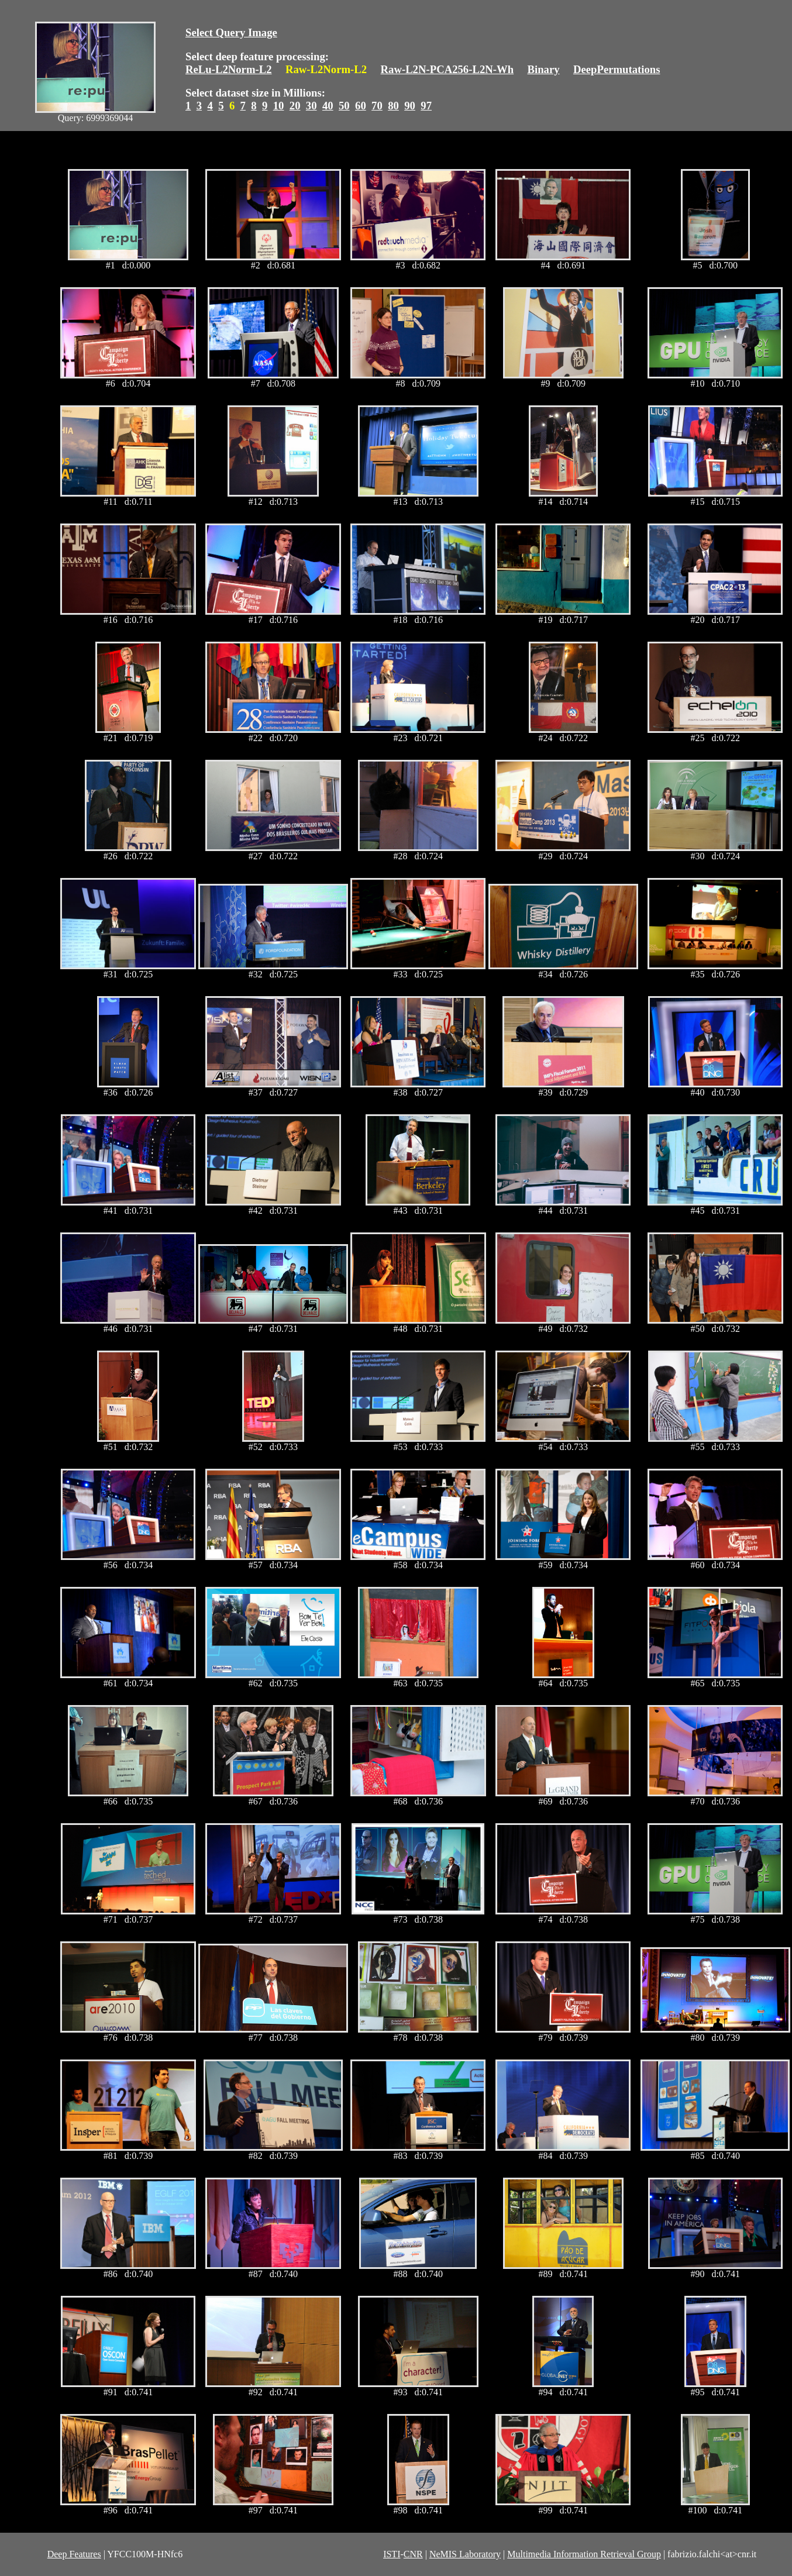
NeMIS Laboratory (465, 2554)
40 (327, 105)
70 (377, 105)
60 (360, 105)
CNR (413, 2554)
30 (311, 105)
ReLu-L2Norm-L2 (228, 69)
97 (426, 105)
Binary (543, 69)
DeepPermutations (616, 69)
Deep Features (74, 2554)
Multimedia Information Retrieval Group (584, 2554)
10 (278, 105)
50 (344, 105)
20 (295, 105)
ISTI (391, 2554)
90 (409, 105)
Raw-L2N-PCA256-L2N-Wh (447, 69)
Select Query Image (231, 32)
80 (393, 105)
